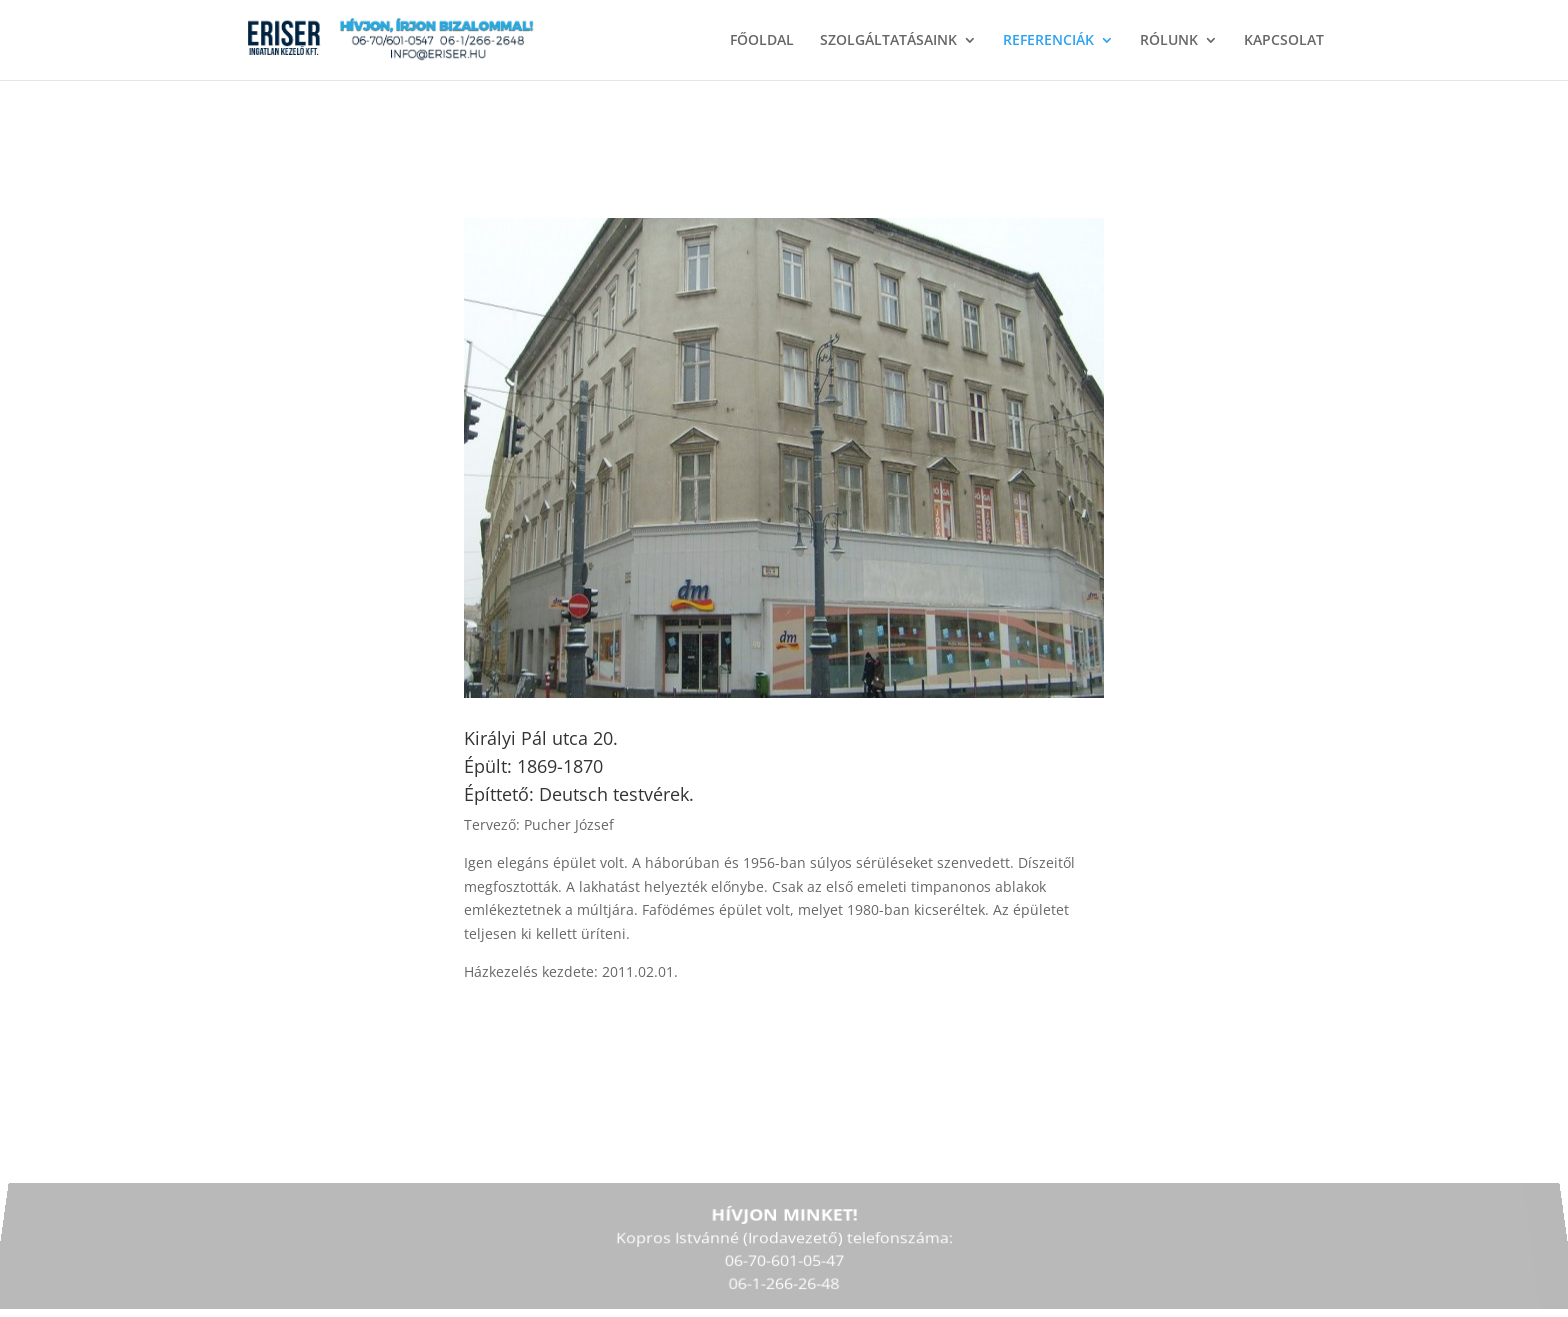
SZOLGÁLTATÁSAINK (888, 41)
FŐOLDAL (762, 41)
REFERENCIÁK (1048, 41)
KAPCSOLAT (1284, 41)
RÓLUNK (1169, 41)
